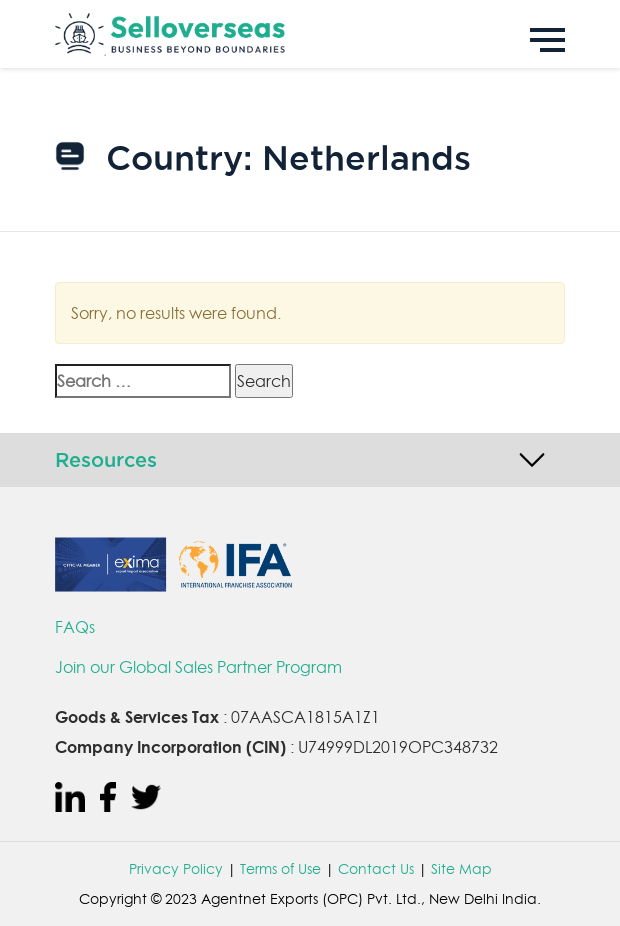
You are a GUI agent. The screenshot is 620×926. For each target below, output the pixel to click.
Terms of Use (280, 869)
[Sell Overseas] (310, 33)
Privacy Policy (176, 869)
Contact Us (376, 869)
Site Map (461, 869)
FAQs (75, 627)
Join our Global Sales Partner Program (198, 667)
